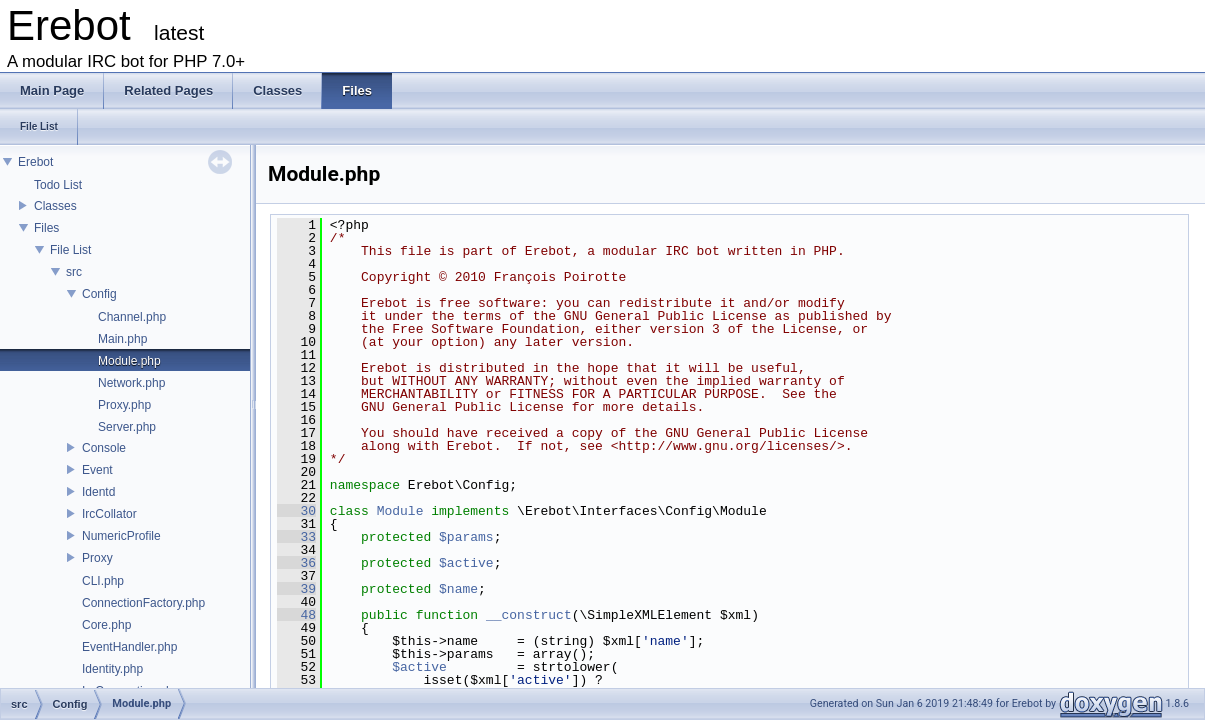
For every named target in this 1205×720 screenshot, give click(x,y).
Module (400, 511)
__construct (529, 615)
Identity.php (112, 669)
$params (466, 537)
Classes (55, 206)
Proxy (97, 558)
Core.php (106, 625)
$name (458, 589)
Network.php (131, 383)
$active (466, 563)
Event (97, 470)
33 (296, 537)
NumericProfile (121, 536)
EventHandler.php (129, 647)
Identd (98, 492)
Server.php (127, 427)
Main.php (122, 339)
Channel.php (132, 317)
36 (296, 563)
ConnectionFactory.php (143, 603)
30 (296, 511)
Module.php (129, 361)
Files (46, 228)
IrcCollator (109, 514)
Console (104, 448)
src (74, 272)
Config (99, 294)
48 (296, 615)
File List (70, 250)
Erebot (35, 162)
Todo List (58, 185)
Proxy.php (124, 405)
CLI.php (103, 581)
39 (296, 589)
